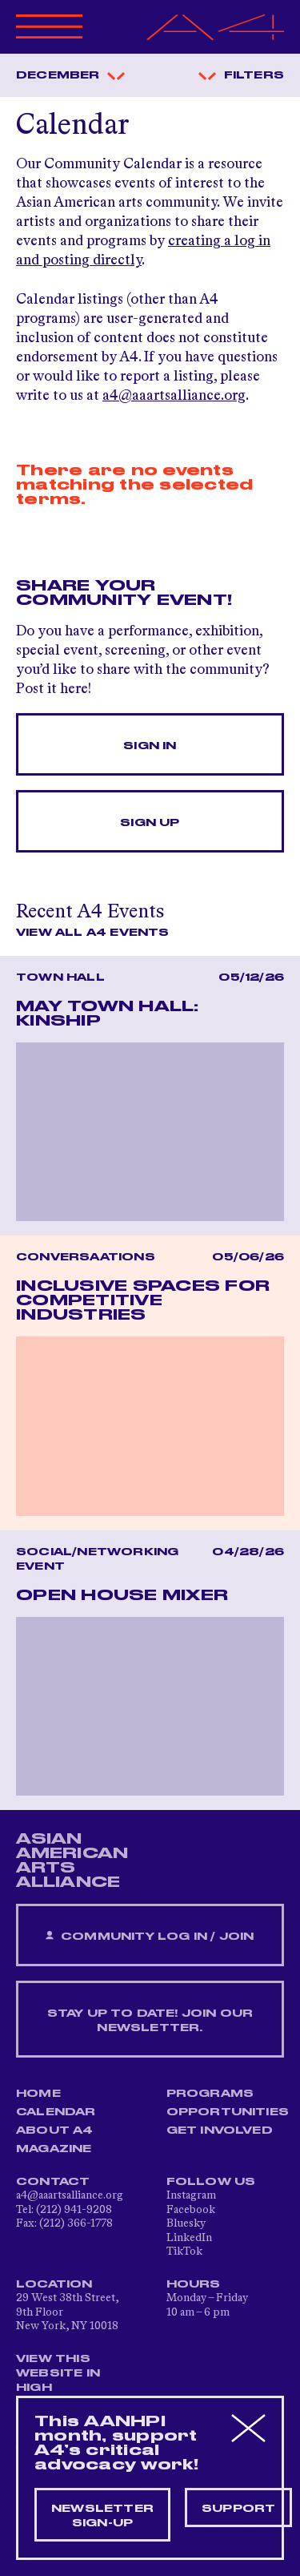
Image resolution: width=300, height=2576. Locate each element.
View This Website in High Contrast (59, 2380)
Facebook (190, 2209)
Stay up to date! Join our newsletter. (150, 2021)
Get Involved (219, 2130)
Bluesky (186, 2223)
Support (238, 2509)
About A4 (55, 2130)
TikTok (184, 2251)
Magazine (54, 2149)
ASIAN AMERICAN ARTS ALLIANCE (72, 1860)
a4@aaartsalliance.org (174, 396)
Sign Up (149, 823)
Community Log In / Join (150, 1936)
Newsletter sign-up (102, 2516)
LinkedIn (189, 2237)
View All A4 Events (93, 932)
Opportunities (228, 2112)
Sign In (149, 746)
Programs (210, 2093)
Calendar (56, 2112)
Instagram (191, 2195)
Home (38, 2093)
